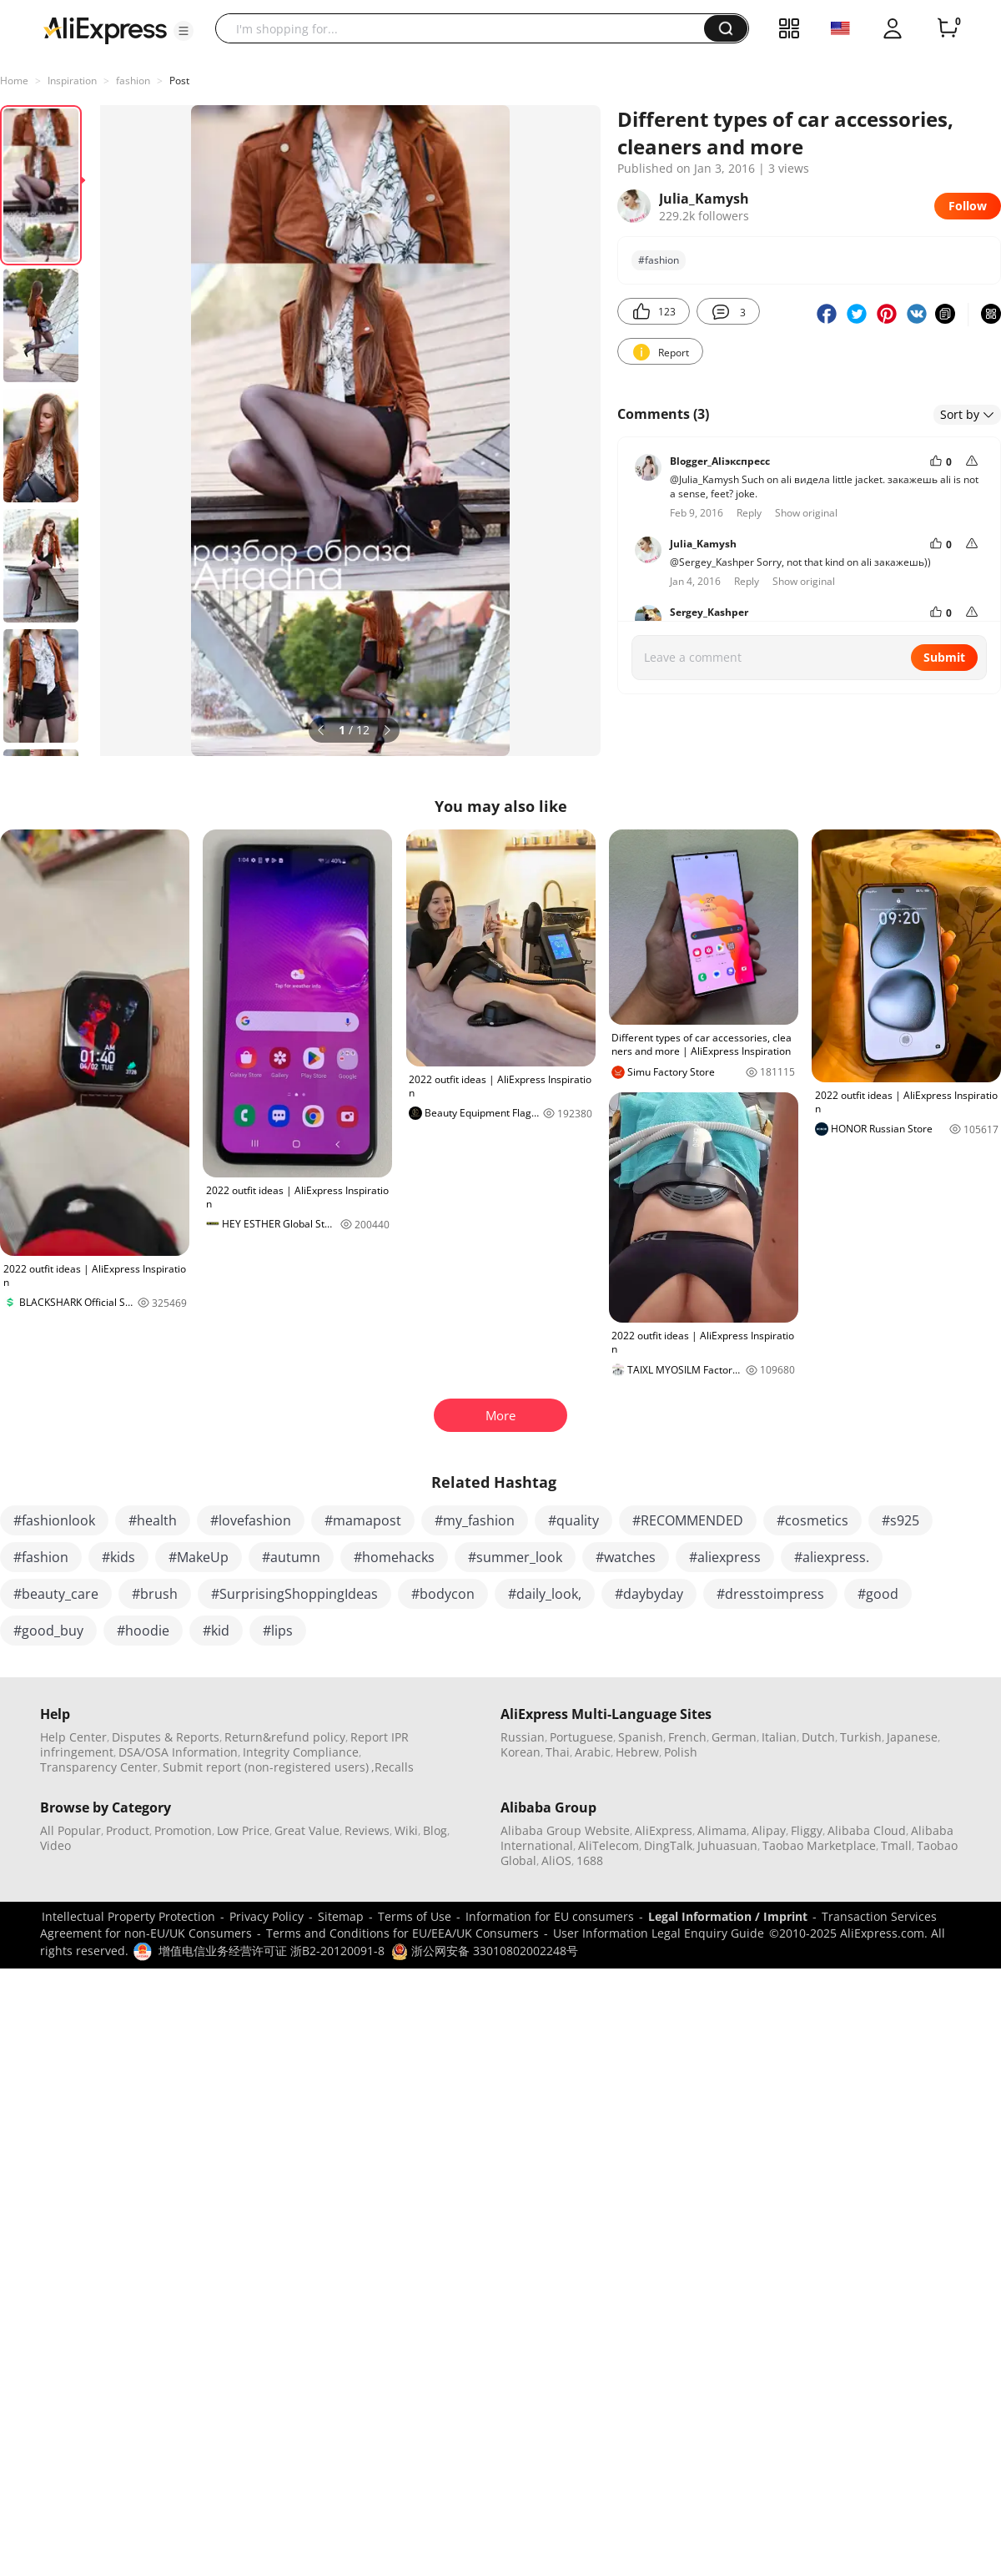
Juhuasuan (727, 1845)
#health (152, 1520)
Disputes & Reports (165, 1737)
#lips (278, 1630)
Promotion (183, 1830)
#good (878, 1594)
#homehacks (394, 1557)
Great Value (307, 1830)
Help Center (73, 1737)
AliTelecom (608, 1845)
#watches (626, 1557)
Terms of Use (414, 1916)
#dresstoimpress (770, 1594)
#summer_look (515, 1557)
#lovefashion (250, 1520)
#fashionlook (54, 1520)
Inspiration (72, 80)
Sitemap (341, 1916)
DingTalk (668, 1845)
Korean (520, 1752)
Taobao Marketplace (819, 1845)
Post (179, 80)
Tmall (896, 1845)
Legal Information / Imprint (727, 1916)
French (687, 1737)
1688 (589, 1860)
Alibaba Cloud (866, 1830)
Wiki (406, 1830)
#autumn (291, 1557)
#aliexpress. (831, 1557)
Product (127, 1830)
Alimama (722, 1830)
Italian (779, 1737)
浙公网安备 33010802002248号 (484, 1950)
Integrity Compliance (301, 1752)
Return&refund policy (284, 1737)
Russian (522, 1737)
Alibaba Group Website (565, 1830)
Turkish (861, 1737)
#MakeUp (199, 1557)
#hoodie (143, 1630)
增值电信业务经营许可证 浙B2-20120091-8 (271, 1950)
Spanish (640, 1737)
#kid (216, 1630)
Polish (680, 1752)
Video (55, 1845)
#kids (118, 1557)
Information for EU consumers (549, 1916)
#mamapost (362, 1520)
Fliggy (806, 1830)
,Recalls (392, 1767)
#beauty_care (55, 1594)
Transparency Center (99, 1767)
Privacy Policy (266, 1916)
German (734, 1737)
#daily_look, (544, 1594)
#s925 (900, 1520)
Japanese (912, 1737)
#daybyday (649, 1594)
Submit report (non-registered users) (266, 1767)
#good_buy (48, 1630)
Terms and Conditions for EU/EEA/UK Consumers (402, 1933)
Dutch (818, 1737)
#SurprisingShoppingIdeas (294, 1594)
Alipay (769, 1830)
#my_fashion (475, 1520)
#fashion (658, 260)
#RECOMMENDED (687, 1520)
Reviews (367, 1830)
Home (14, 80)
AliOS (556, 1860)
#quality (573, 1520)
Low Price (243, 1830)
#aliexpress (725, 1557)
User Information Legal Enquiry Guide (658, 1933)
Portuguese (581, 1737)
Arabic (593, 1752)
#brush (155, 1594)
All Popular (70, 1830)
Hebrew (637, 1752)
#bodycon (443, 1594)
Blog (435, 1830)
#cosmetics (812, 1520)
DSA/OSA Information (178, 1752)
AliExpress (663, 1830)
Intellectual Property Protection (128, 1916)
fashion (133, 80)
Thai (558, 1752)
